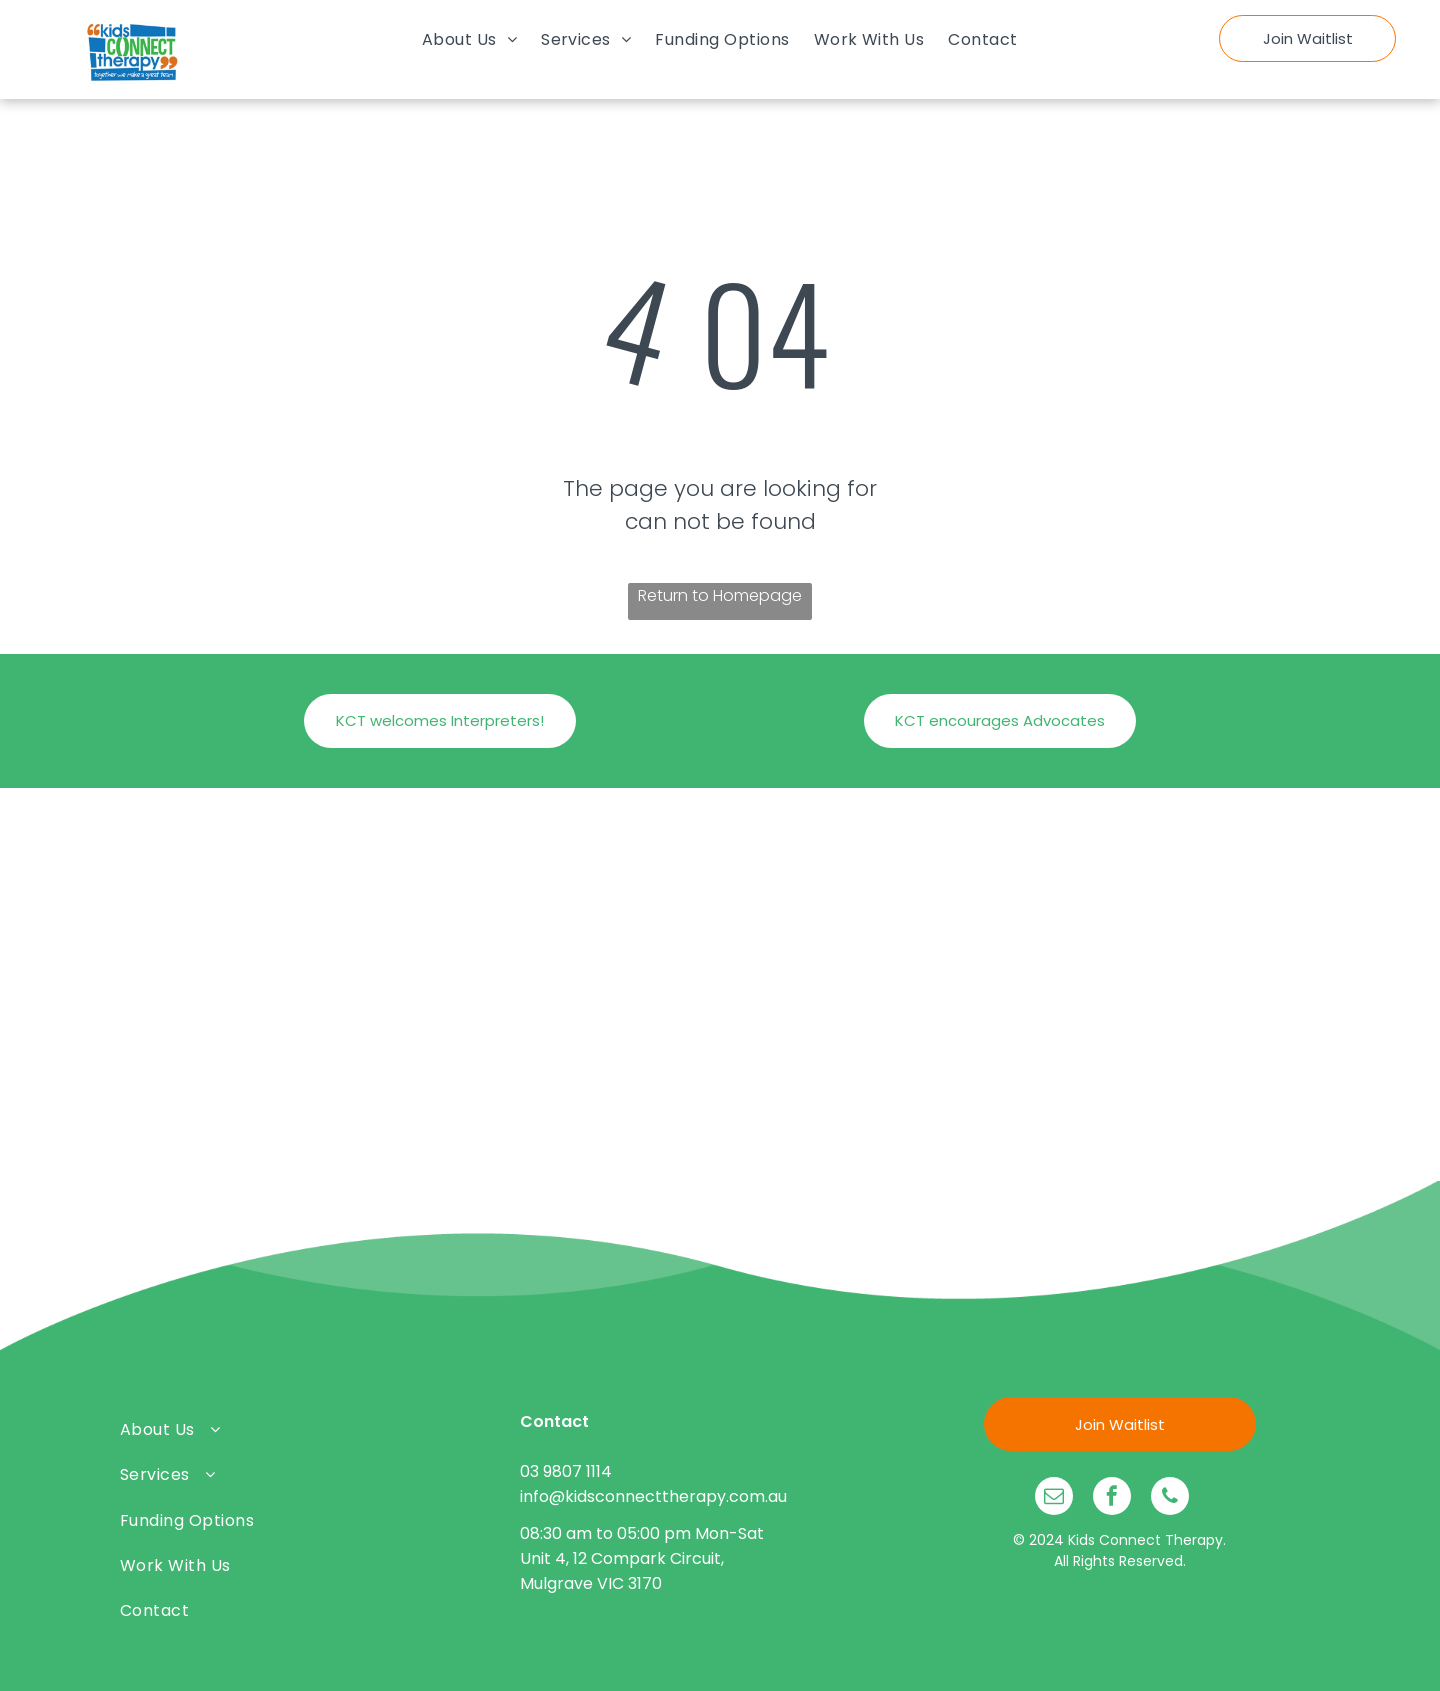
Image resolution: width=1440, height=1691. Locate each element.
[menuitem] (469, 39)
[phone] (1170, 1498)
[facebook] (1112, 1498)
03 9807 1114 (566, 1471)
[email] (1054, 1498)
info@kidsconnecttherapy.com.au (653, 1496)
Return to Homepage (720, 595)
